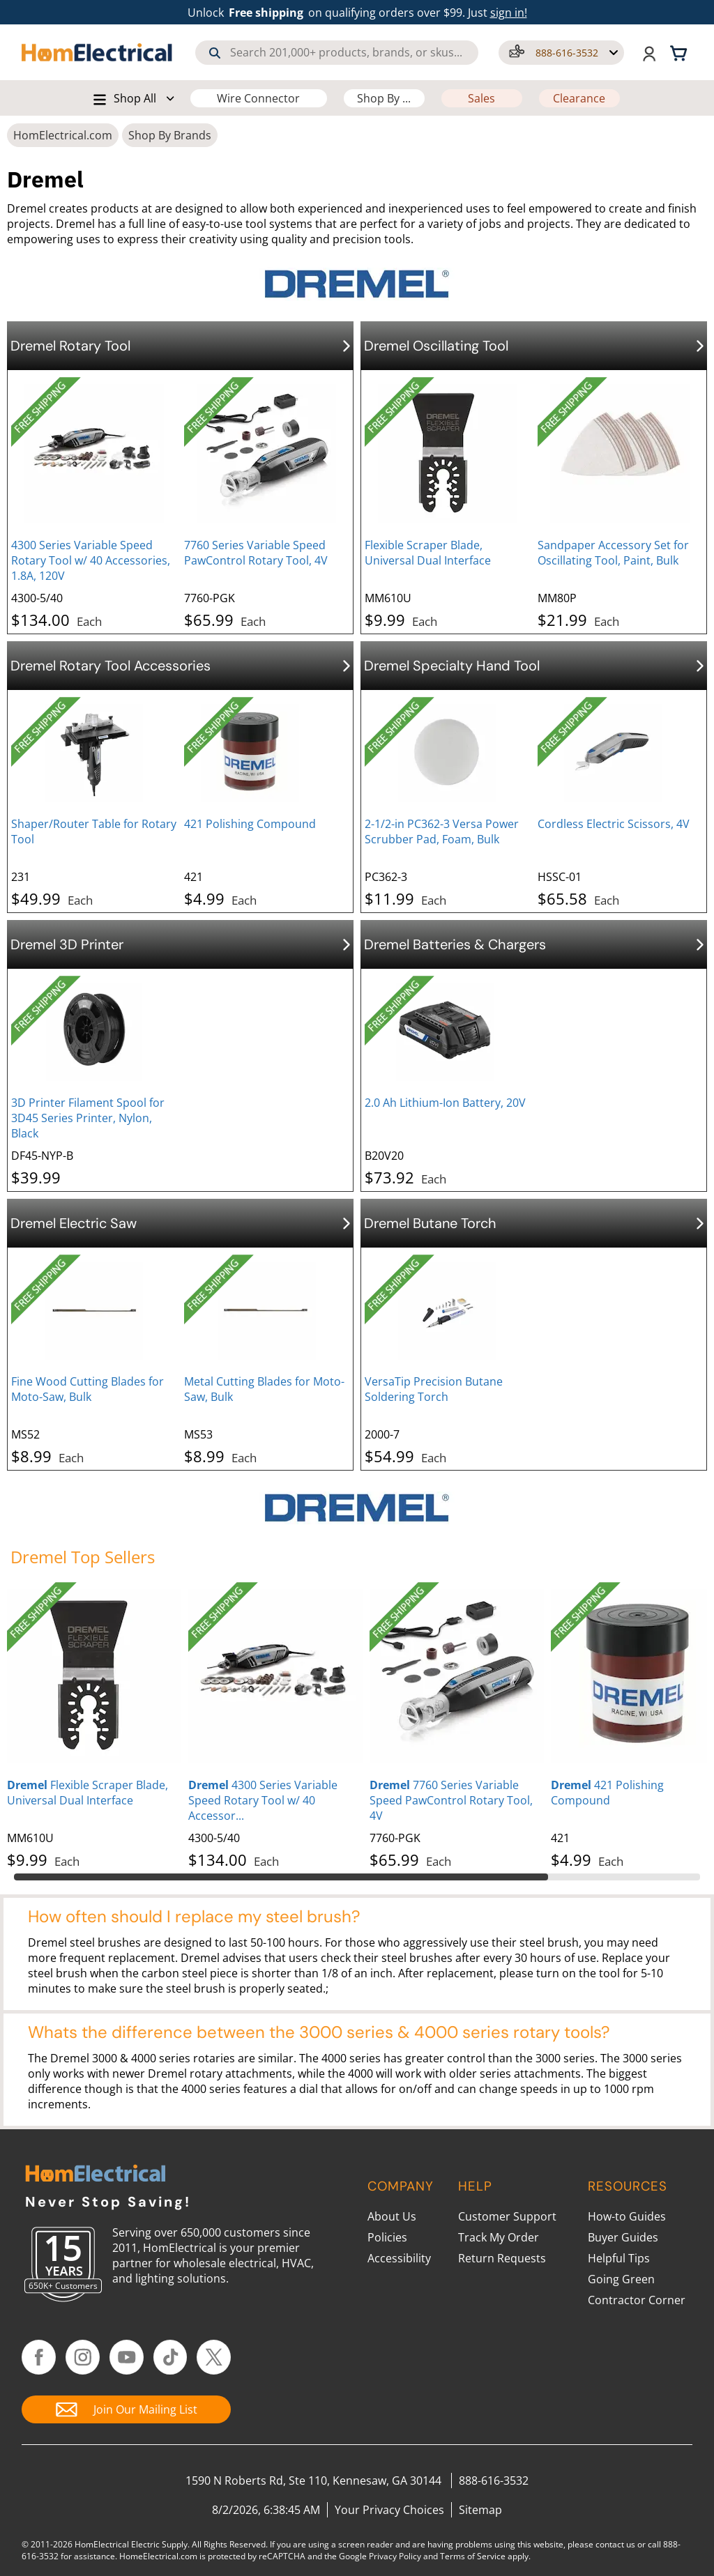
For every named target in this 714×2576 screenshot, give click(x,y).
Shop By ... (384, 98)
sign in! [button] (508, 12)
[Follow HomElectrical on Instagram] (83, 2357)
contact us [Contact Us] (615, 2544)
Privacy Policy (395, 2556)
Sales (481, 98)
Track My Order (498, 2237)
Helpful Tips (619, 2258)
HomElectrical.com (62, 135)
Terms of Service (473, 2556)
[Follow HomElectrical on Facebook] (39, 2357)
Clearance (579, 98)
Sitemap (480, 2509)
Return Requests (502, 2258)
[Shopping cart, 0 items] (680, 52)
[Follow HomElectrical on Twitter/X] (214, 2357)
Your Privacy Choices (389, 2509)
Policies (387, 2237)
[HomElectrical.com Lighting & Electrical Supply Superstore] (95, 2175)
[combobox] (336, 52)
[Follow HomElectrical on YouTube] (126, 2357)
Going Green (621, 2279)
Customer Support (507, 2216)
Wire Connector (258, 98)
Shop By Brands (169, 135)
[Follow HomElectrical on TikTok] (170, 2357)
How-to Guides (627, 2216)
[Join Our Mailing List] (126, 2409)
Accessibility (399, 2258)
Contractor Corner (636, 2300)
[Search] (214, 53)
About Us (391, 2216)
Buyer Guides (623, 2237)
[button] (561, 52)
